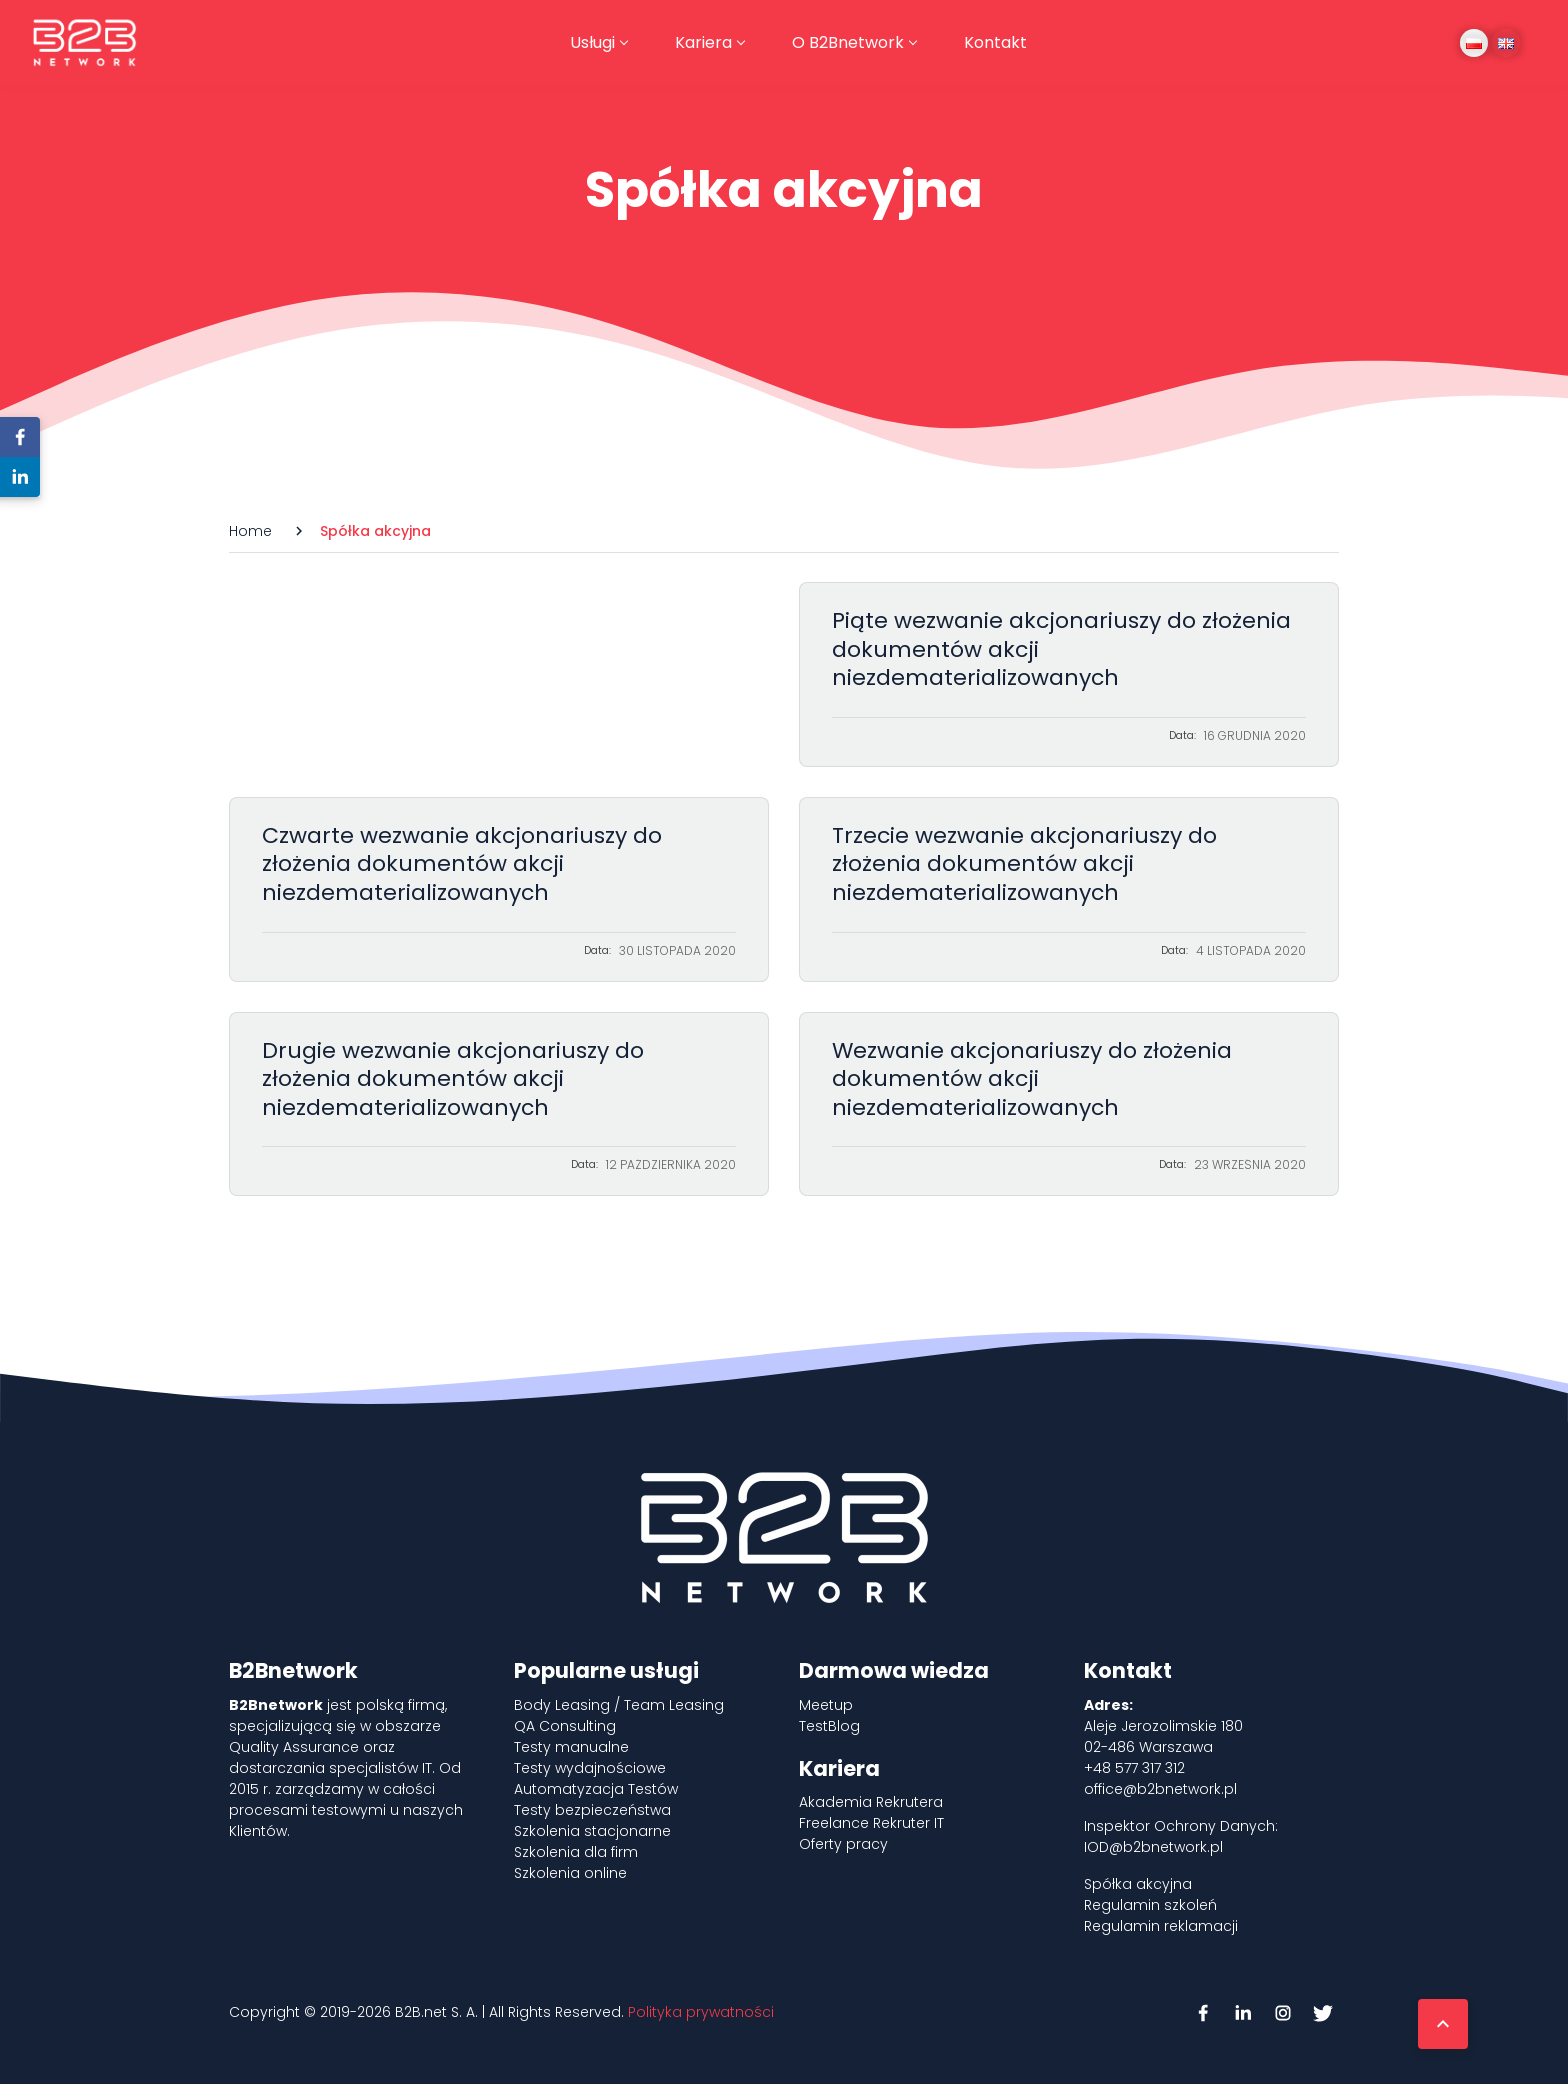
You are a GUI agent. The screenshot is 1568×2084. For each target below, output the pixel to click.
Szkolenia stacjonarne (592, 1831)
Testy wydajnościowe (590, 1768)
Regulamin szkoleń (1150, 1905)
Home (250, 531)
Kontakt (995, 42)
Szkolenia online (570, 1873)
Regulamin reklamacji (1161, 1926)
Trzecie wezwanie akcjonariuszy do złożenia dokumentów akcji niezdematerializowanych (1069, 889)
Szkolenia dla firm (576, 1852)
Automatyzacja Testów (596, 1789)
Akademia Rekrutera (871, 1802)
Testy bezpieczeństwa (592, 1810)
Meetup (826, 1705)
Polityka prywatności (701, 2012)
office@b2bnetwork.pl (1160, 1789)
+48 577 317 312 (1134, 1768)
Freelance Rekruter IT (871, 1823)
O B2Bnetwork (848, 42)
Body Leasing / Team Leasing (619, 1705)
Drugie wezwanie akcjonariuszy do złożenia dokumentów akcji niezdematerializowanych (499, 1104)
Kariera (703, 42)
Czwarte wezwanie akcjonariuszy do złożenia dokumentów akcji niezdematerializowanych (499, 889)
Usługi (592, 42)
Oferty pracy (843, 1844)
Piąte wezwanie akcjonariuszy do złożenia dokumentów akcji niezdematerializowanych (1069, 674)
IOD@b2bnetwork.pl (1153, 1847)
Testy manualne (571, 1747)
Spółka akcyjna (1138, 1884)
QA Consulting (565, 1726)
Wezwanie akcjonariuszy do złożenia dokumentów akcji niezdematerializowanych (1069, 1104)
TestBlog (829, 1726)
